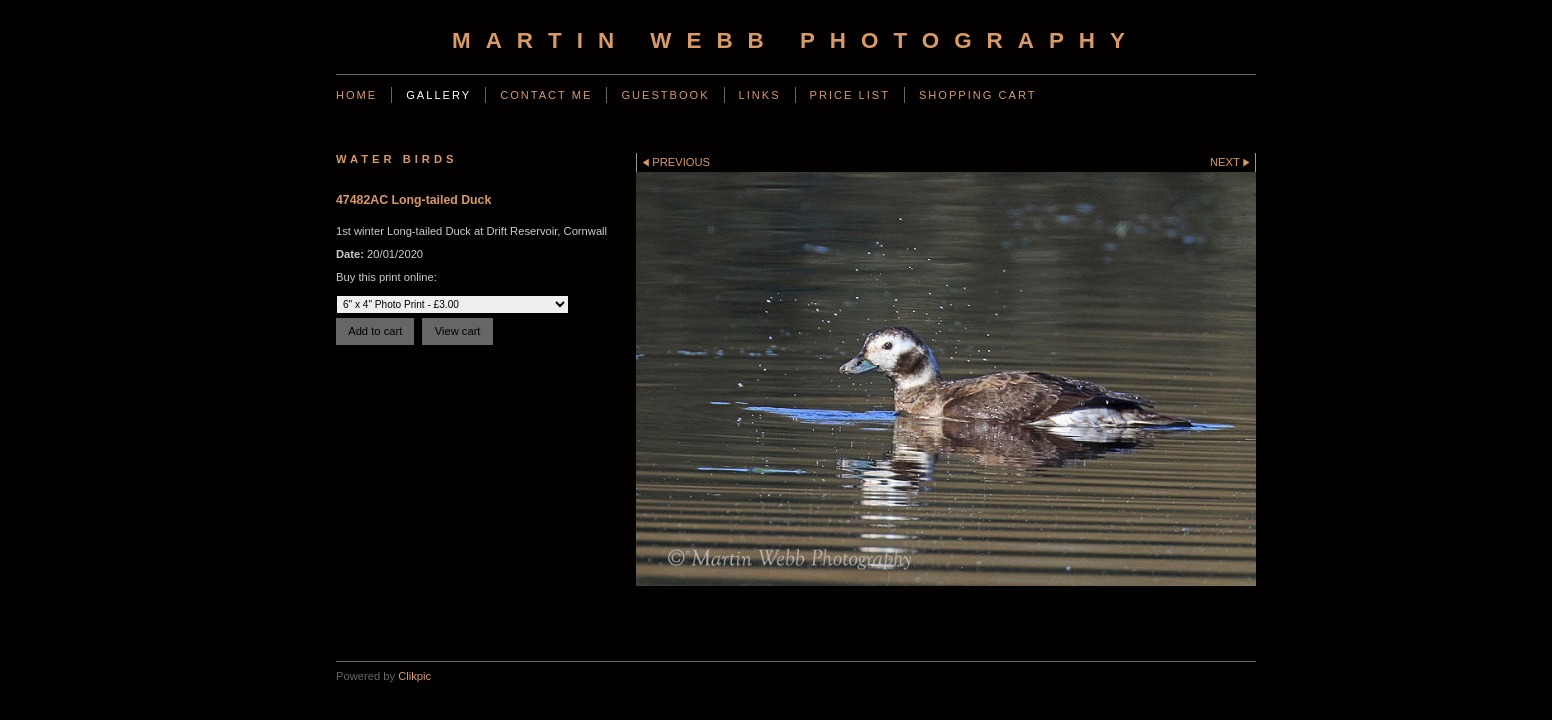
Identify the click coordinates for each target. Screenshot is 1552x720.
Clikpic (414, 676)
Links (760, 95)
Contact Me (546, 95)
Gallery (438, 95)
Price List (850, 95)
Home (356, 95)
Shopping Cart (978, 95)
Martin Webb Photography (796, 40)
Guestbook (665, 95)
